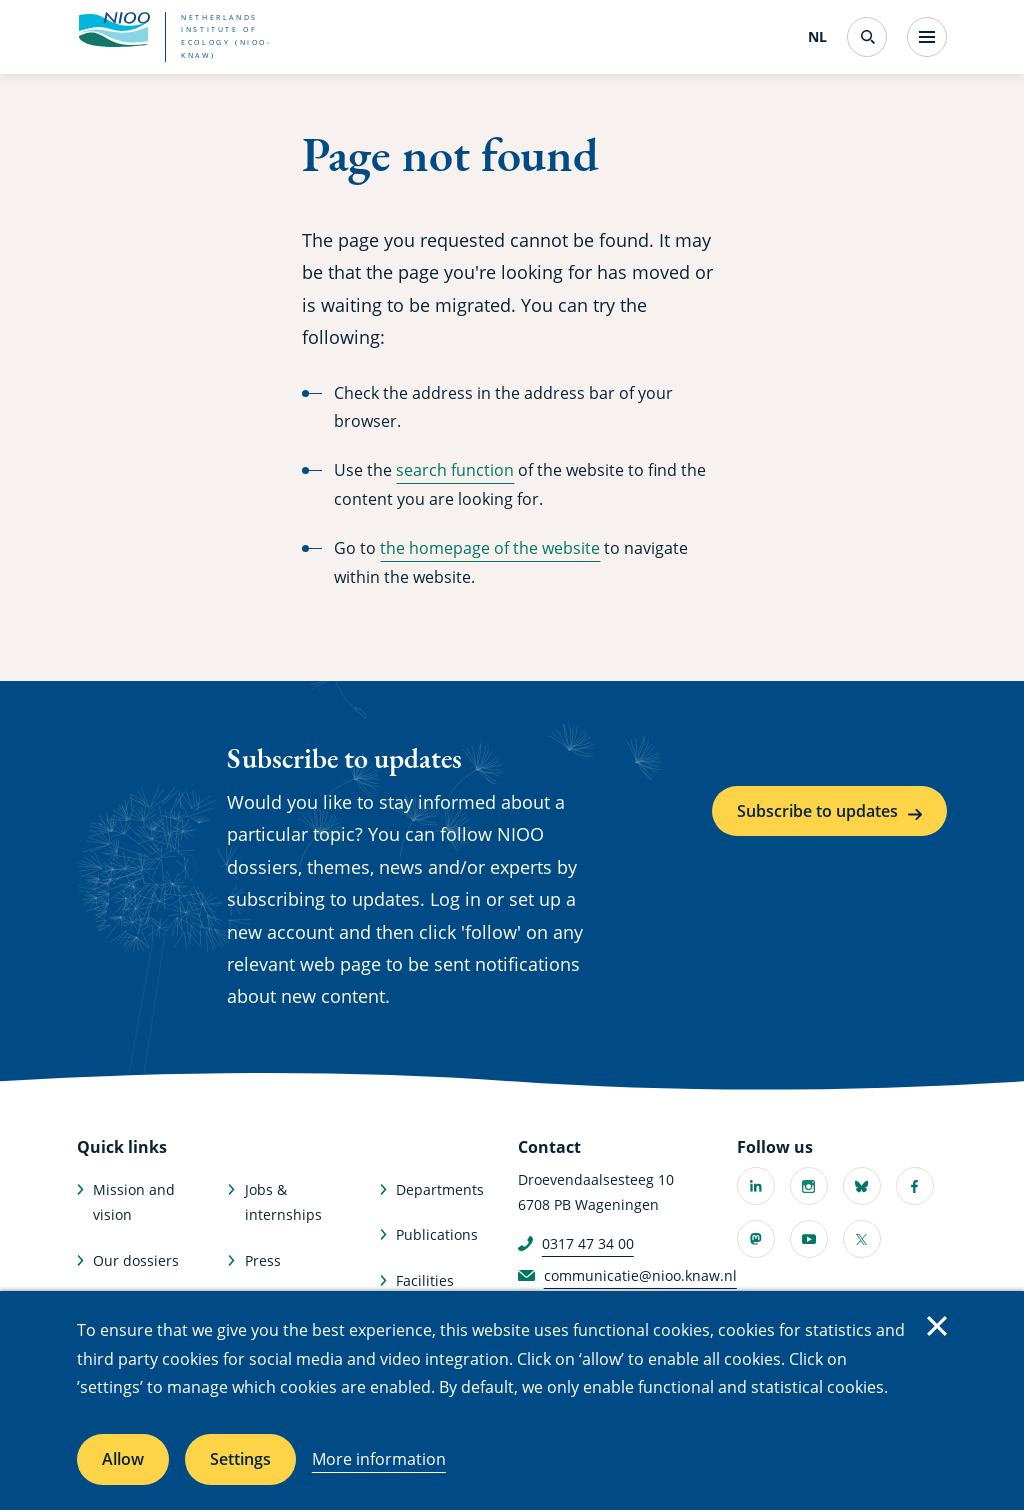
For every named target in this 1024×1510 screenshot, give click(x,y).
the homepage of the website (490, 548)
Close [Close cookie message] (937, 1326)
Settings (240, 1459)
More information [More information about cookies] (379, 1459)
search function (455, 470)
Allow (123, 1459)
